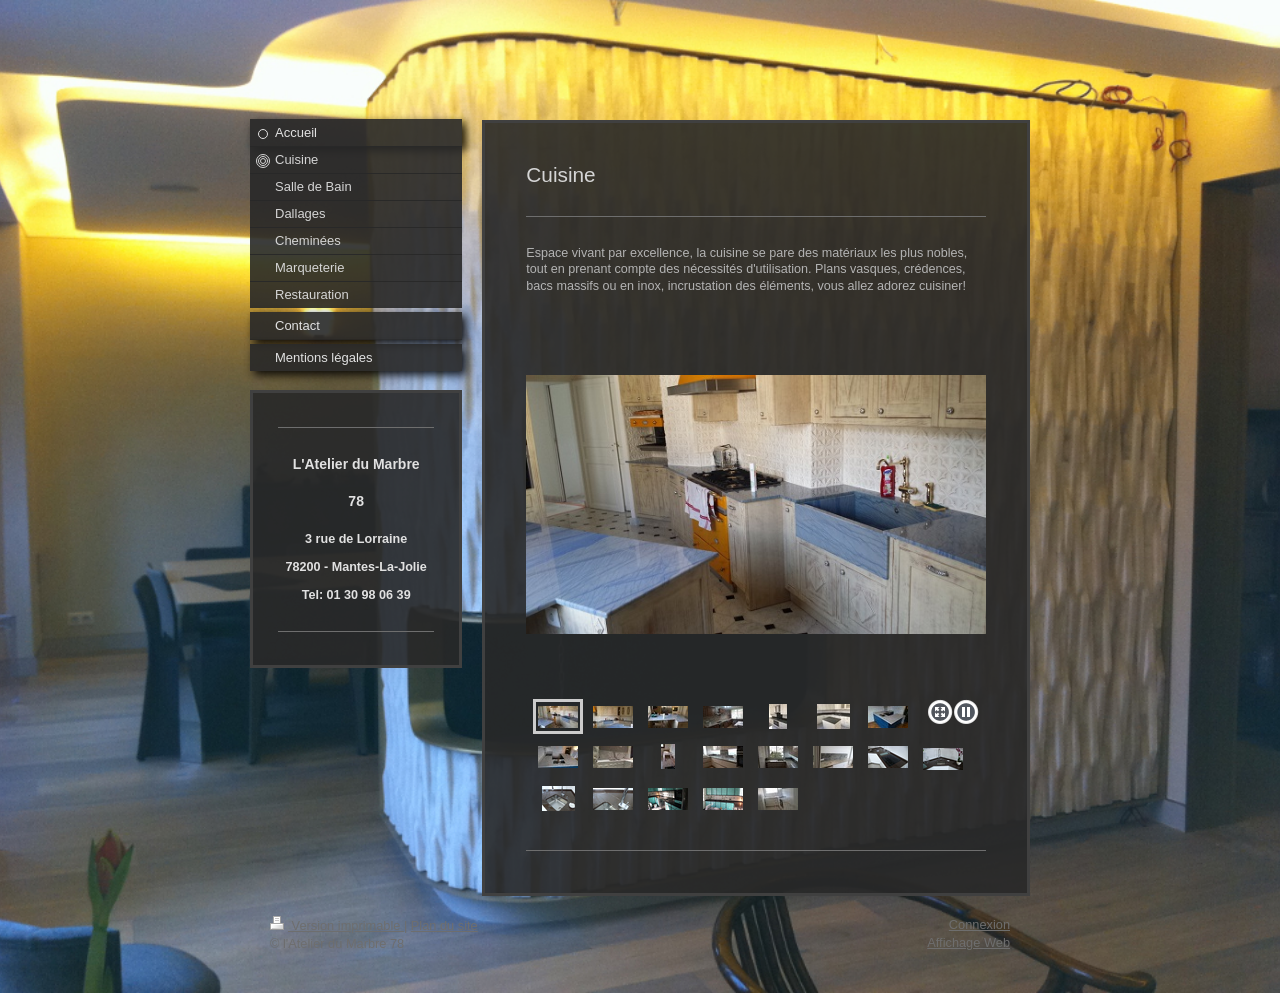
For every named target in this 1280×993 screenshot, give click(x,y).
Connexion (979, 924)
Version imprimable (337, 925)
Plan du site (444, 925)
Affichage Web (968, 942)
